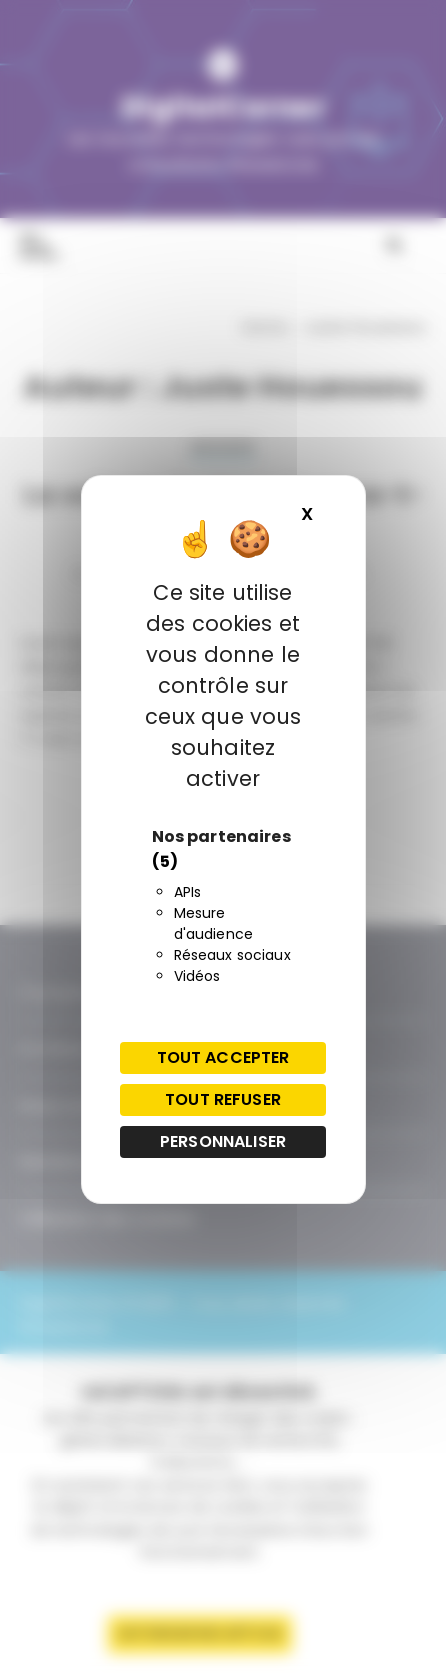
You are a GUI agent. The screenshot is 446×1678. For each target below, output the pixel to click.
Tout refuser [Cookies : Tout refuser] (223, 1099)
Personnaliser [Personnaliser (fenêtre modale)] (223, 1141)
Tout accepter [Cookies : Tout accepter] (223, 1057)
